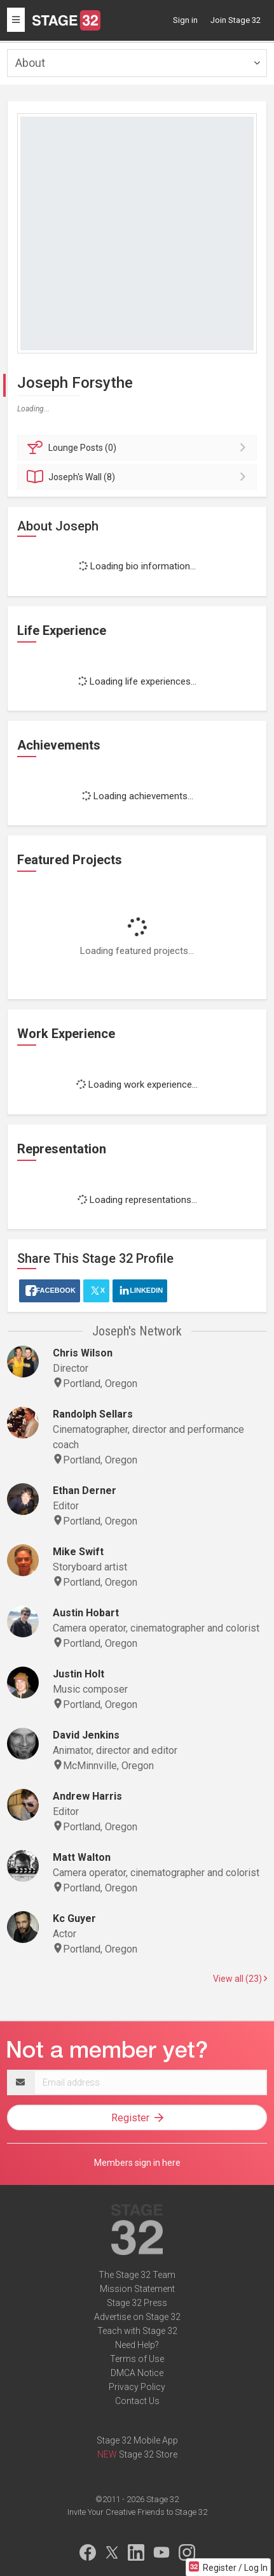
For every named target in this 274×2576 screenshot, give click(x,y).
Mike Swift (78, 1552)
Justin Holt (78, 1674)
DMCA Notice (137, 2373)
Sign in (185, 20)
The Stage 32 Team (137, 2275)
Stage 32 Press (137, 2303)
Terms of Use (137, 2359)
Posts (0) (139, 447)
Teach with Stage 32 (137, 2331)
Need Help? (137, 2345)
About (30, 62)
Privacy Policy (137, 2387)
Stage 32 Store (148, 2454)
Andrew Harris (87, 1796)
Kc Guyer (74, 1918)
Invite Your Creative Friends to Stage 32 (137, 2512)
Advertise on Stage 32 (137, 2317)
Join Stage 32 (235, 20)
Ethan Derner (84, 1490)
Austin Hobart (86, 1613)
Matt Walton (82, 1857)
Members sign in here (137, 2163)
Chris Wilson (83, 1353)
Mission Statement (137, 2289)
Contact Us (137, 2401)
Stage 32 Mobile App (137, 2440)
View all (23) (240, 1979)
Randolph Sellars (93, 1414)
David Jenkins (86, 1735)
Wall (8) (139, 477)
